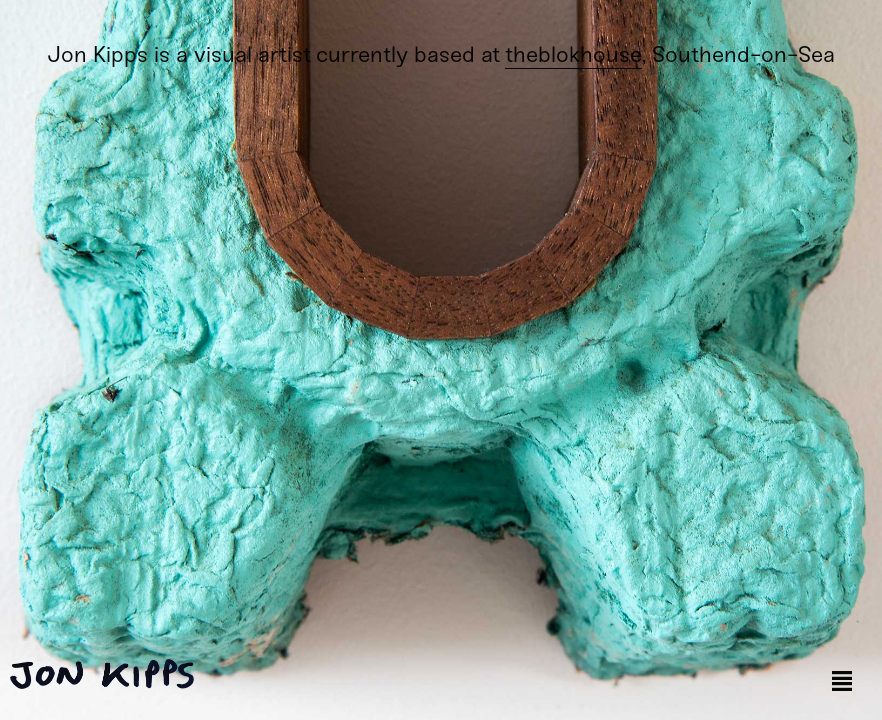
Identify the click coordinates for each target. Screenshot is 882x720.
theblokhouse (573, 54)
